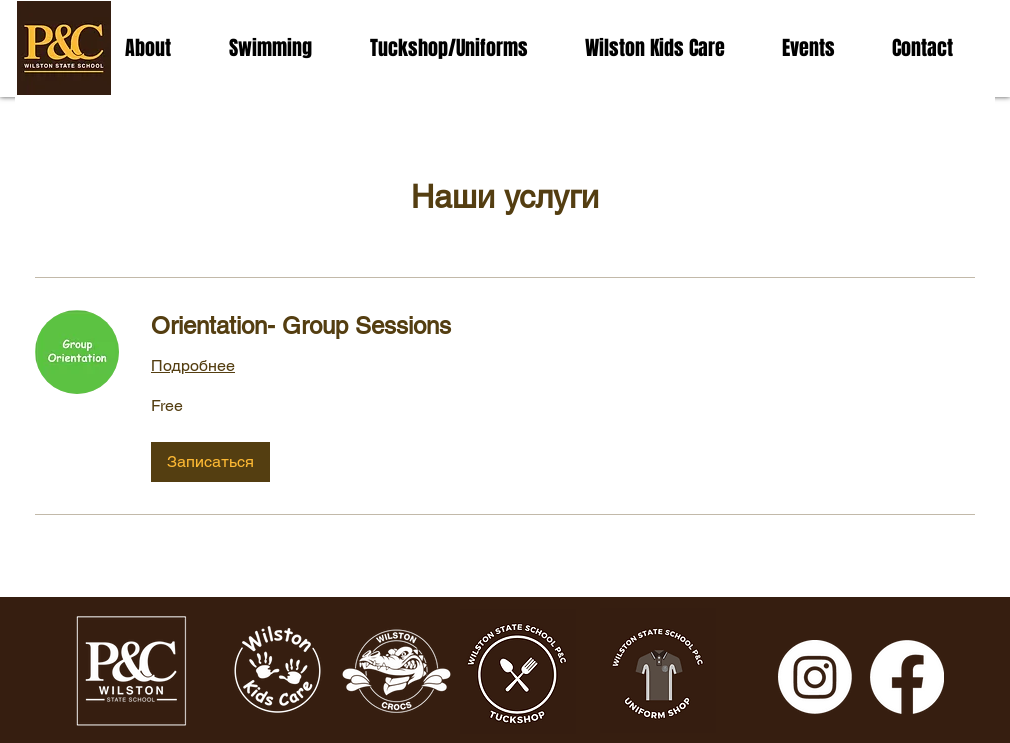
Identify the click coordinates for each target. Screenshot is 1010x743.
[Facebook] (907, 677)
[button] (210, 462)
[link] (563, 326)
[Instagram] (815, 677)
